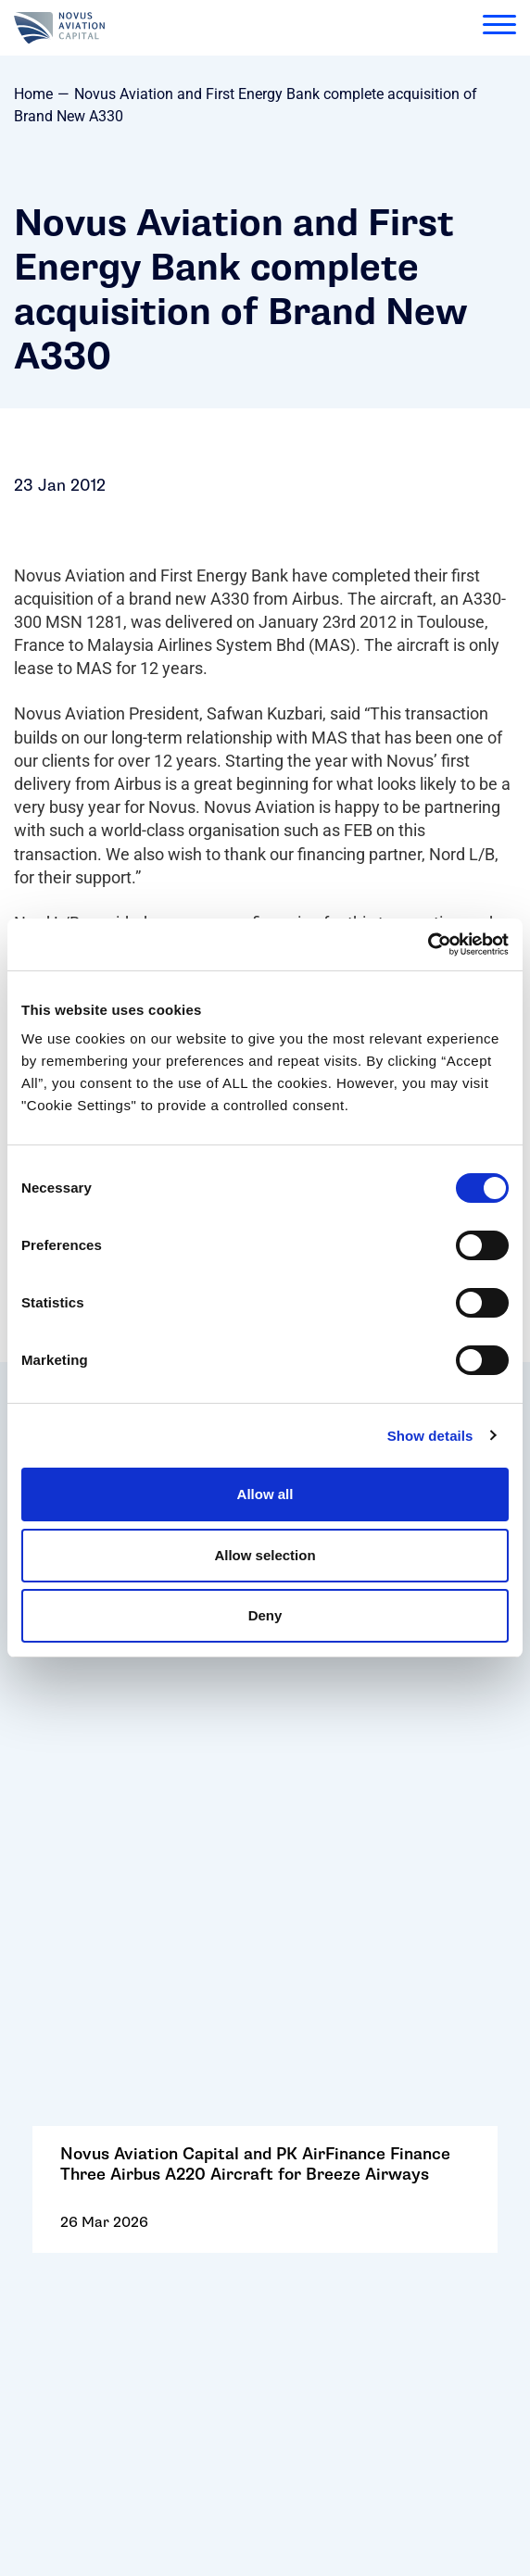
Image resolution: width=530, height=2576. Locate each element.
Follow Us (64, 2072)
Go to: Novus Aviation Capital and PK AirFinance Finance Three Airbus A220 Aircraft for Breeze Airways (265, 1721)
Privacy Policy (81, 2194)
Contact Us (68, 2041)
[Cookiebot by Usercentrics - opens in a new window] (428, 944)
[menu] (499, 28)
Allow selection (264, 1555)
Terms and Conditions (110, 2163)
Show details (430, 1436)
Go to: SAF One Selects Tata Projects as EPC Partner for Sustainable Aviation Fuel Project (265, 1880)
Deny (265, 1615)
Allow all (265, 1494)
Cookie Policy (79, 2133)
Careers (58, 2102)
